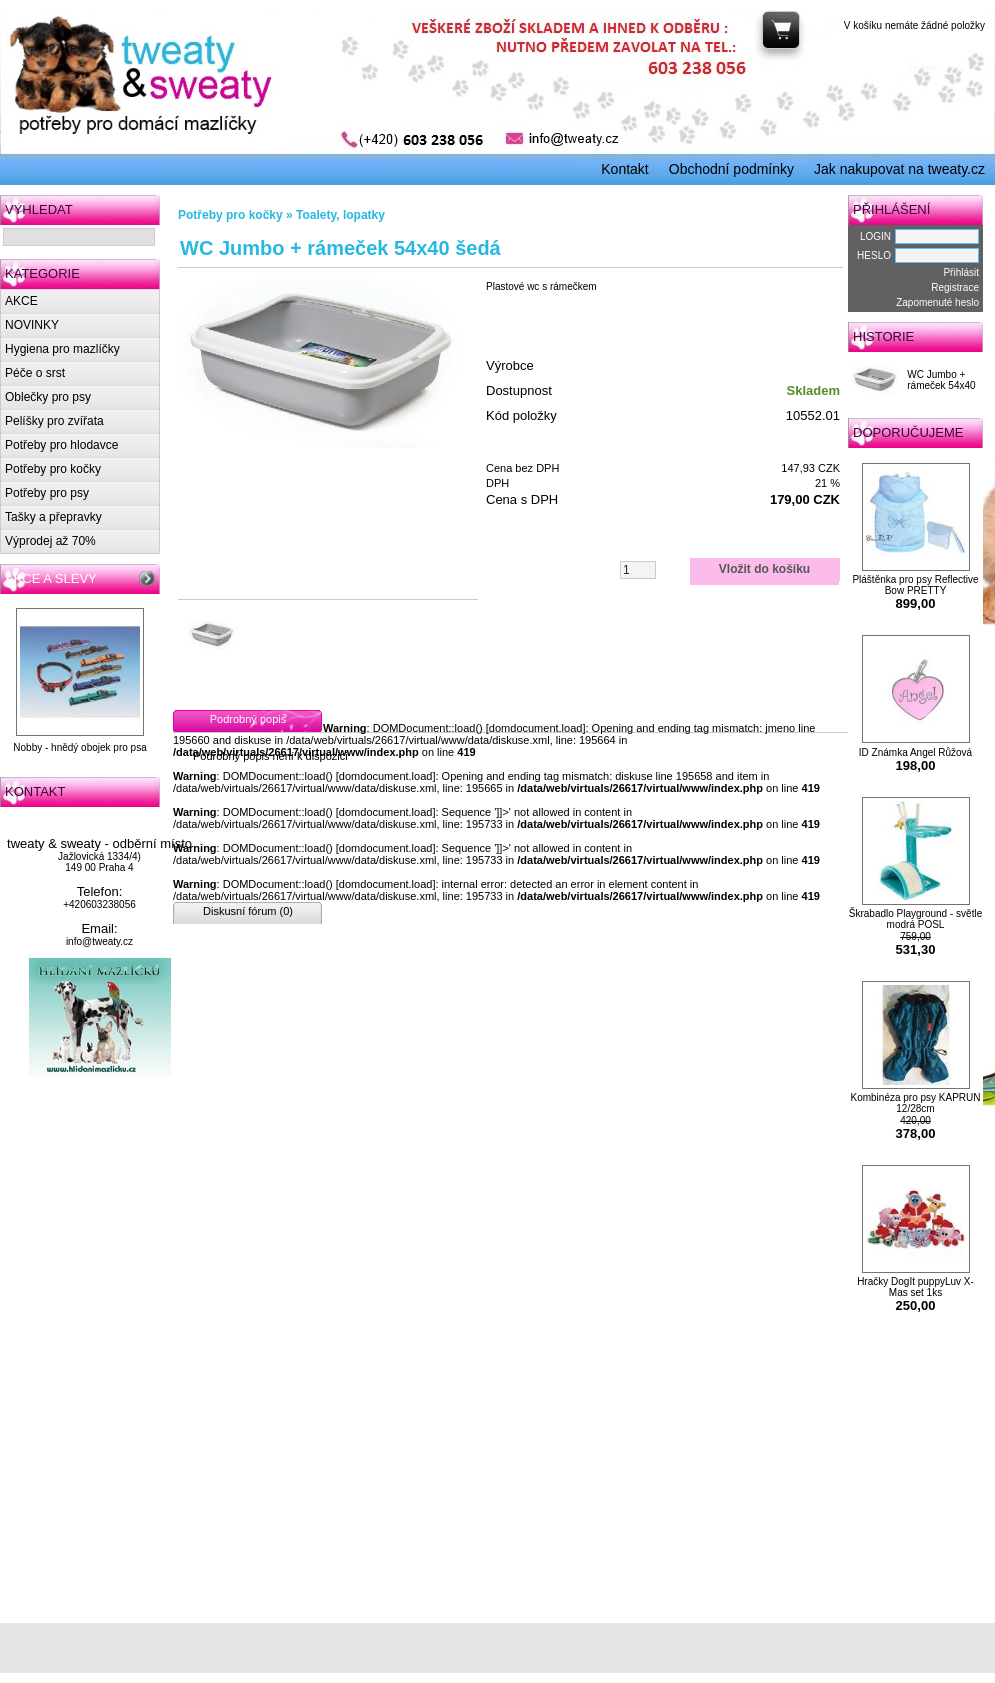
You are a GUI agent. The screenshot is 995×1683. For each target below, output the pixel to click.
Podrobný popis (248, 719)
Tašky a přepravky (53, 517)
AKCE (21, 301)
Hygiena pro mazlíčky (62, 349)
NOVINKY (32, 325)
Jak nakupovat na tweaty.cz (899, 169)
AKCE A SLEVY (51, 578)
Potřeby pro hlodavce (61, 445)
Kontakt (624, 169)
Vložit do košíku (764, 569)
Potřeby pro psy (47, 493)
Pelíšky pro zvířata (54, 421)
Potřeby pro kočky (53, 469)
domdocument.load (536, 728)
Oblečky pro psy (48, 397)
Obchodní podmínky (731, 169)
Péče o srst (35, 373)
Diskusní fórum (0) (248, 911)
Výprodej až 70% (50, 541)
